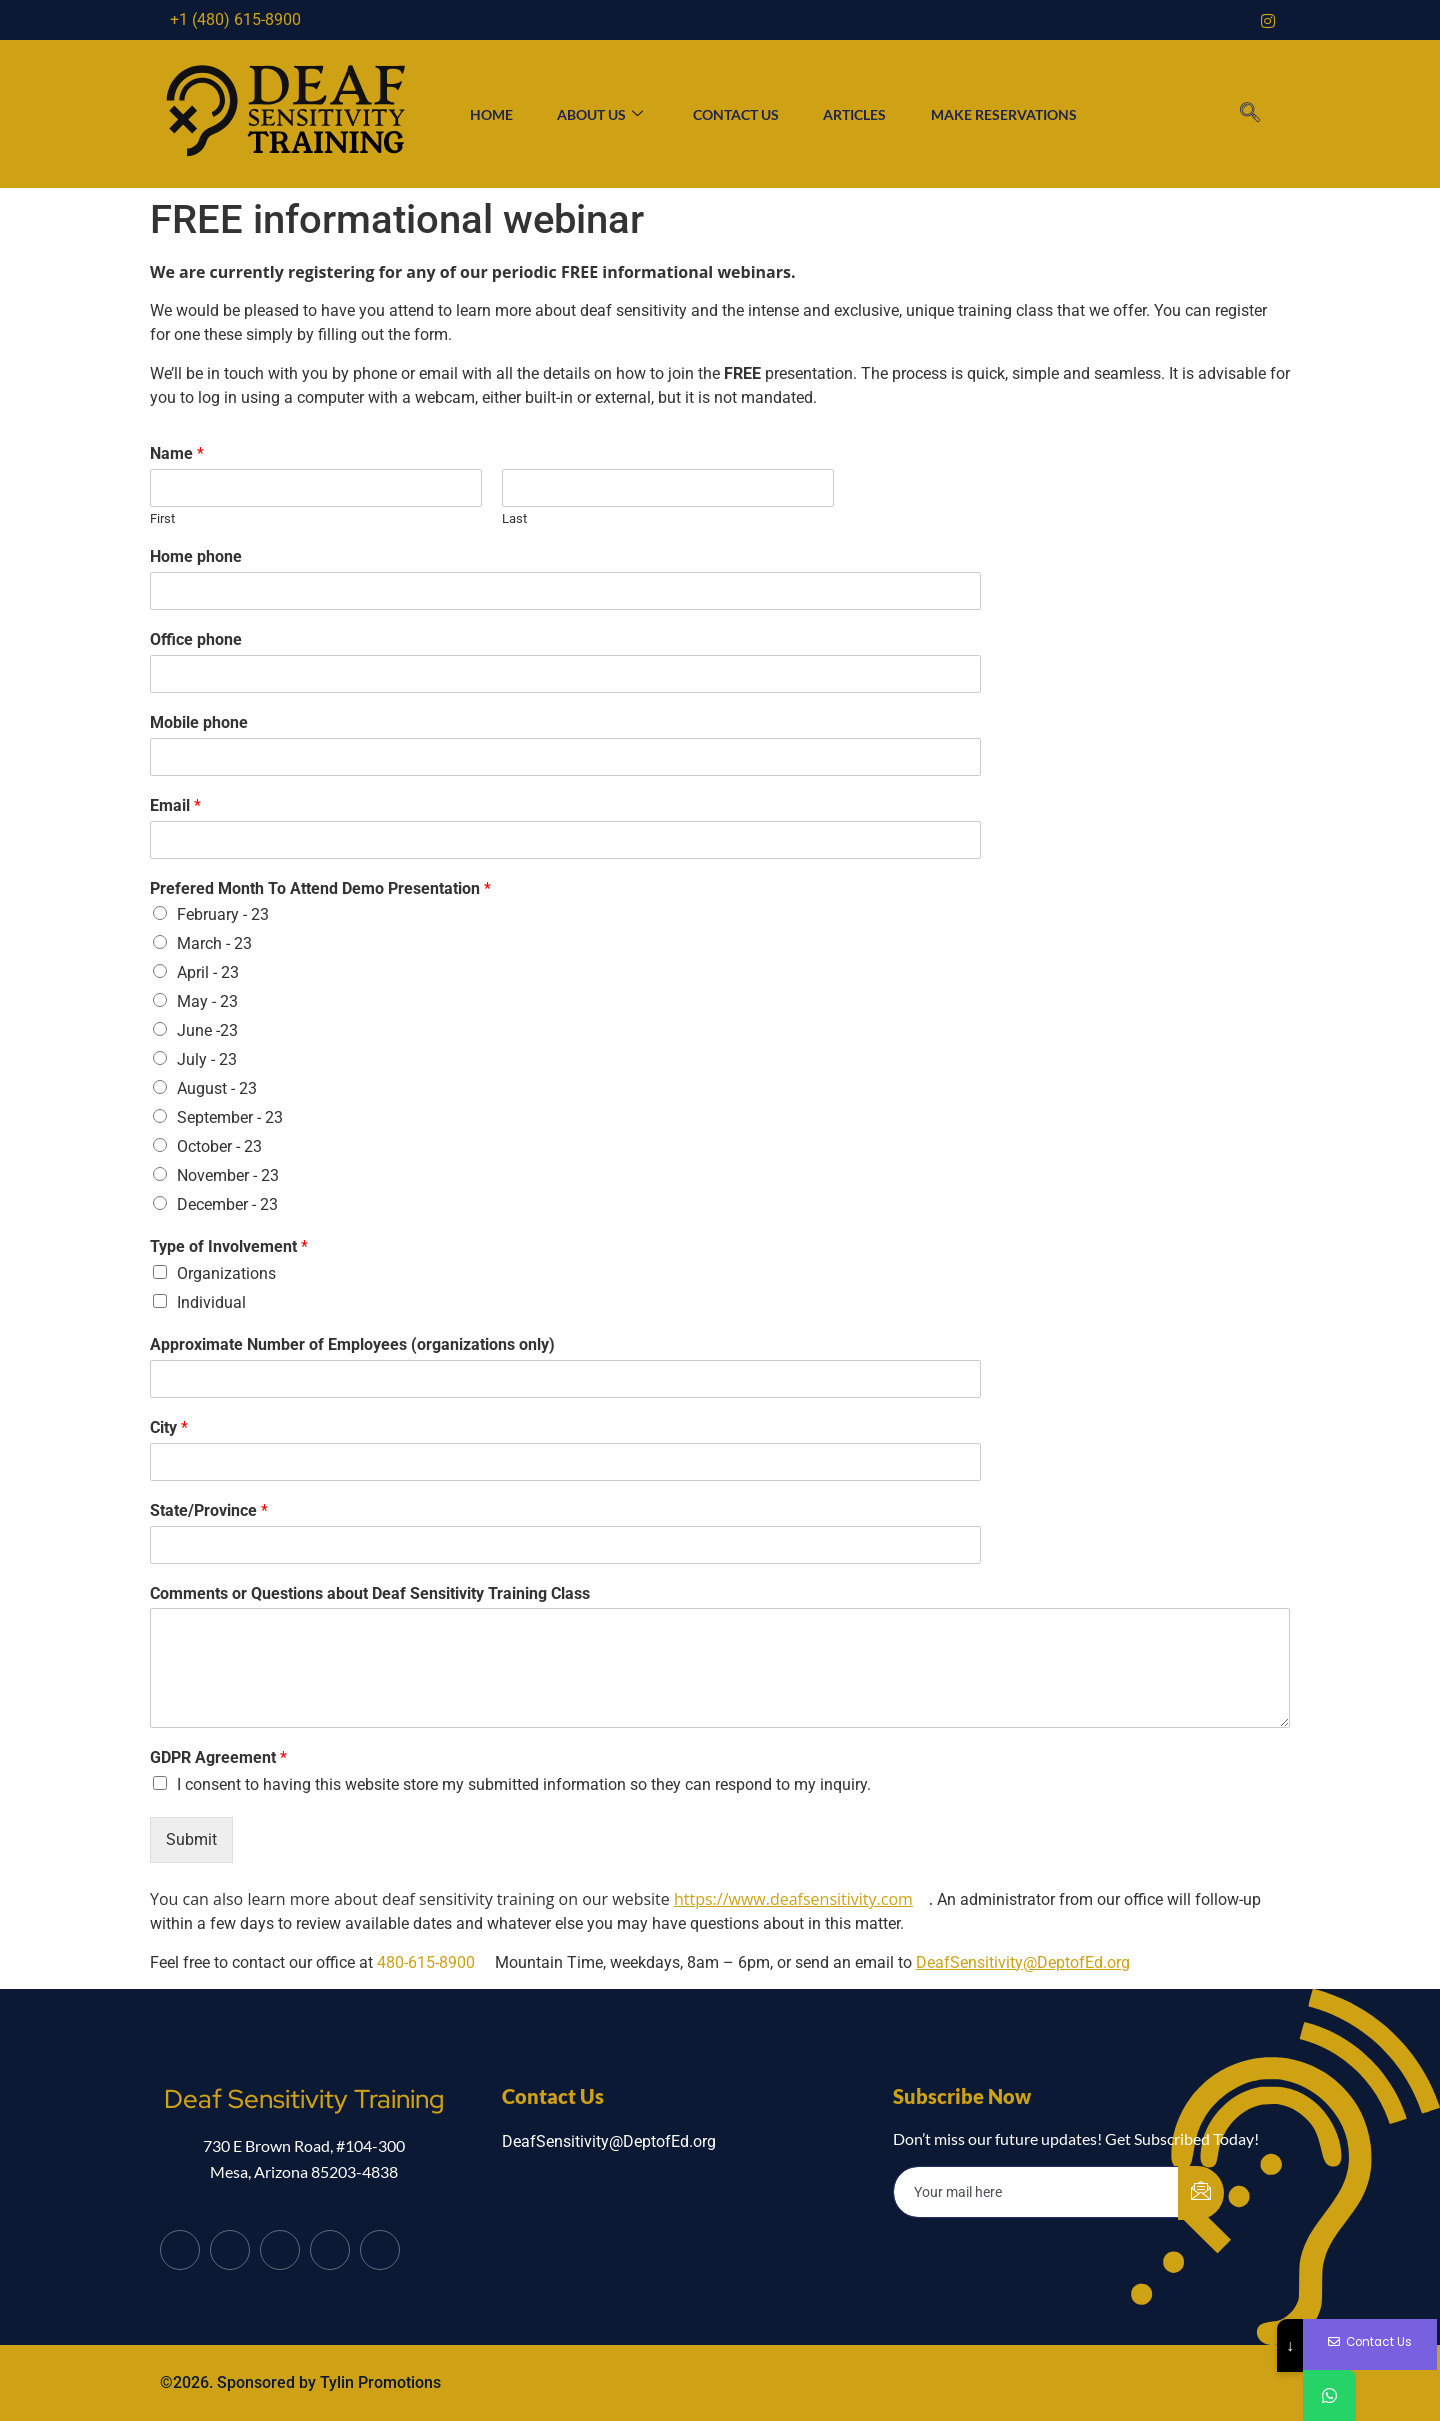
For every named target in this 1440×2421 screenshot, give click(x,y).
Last (514, 518)
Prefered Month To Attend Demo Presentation (320, 888)
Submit (191, 1839)
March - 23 (214, 943)
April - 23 (208, 972)
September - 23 (230, 1117)
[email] (1036, 2192)
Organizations (226, 1273)
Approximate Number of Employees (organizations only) (352, 1344)
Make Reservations (1015, 114)
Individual (211, 1302)
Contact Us (736, 114)
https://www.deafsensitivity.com (793, 1899)
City (169, 1427)
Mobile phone (199, 722)
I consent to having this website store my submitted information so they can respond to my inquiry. (524, 1784)
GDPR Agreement (218, 1757)
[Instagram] (1268, 20)
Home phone (196, 556)
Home (479, 114)
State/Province (209, 1510)
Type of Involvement (229, 1246)
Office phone (196, 639)
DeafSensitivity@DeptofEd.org (1023, 1962)
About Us (594, 114)
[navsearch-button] (1249, 114)
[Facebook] (180, 2250)
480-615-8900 (426, 1962)
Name (177, 453)
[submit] (1201, 2193)
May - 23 (207, 1001)
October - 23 (219, 1146)
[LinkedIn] (280, 2250)
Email (175, 805)
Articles (860, 114)
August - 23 (217, 1088)
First (162, 518)
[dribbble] (330, 2250)
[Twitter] (230, 2250)
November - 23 (228, 1175)
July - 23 (207, 1059)
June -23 (207, 1030)
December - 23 (227, 1204)
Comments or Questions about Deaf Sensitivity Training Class (370, 1593)
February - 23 (223, 914)
